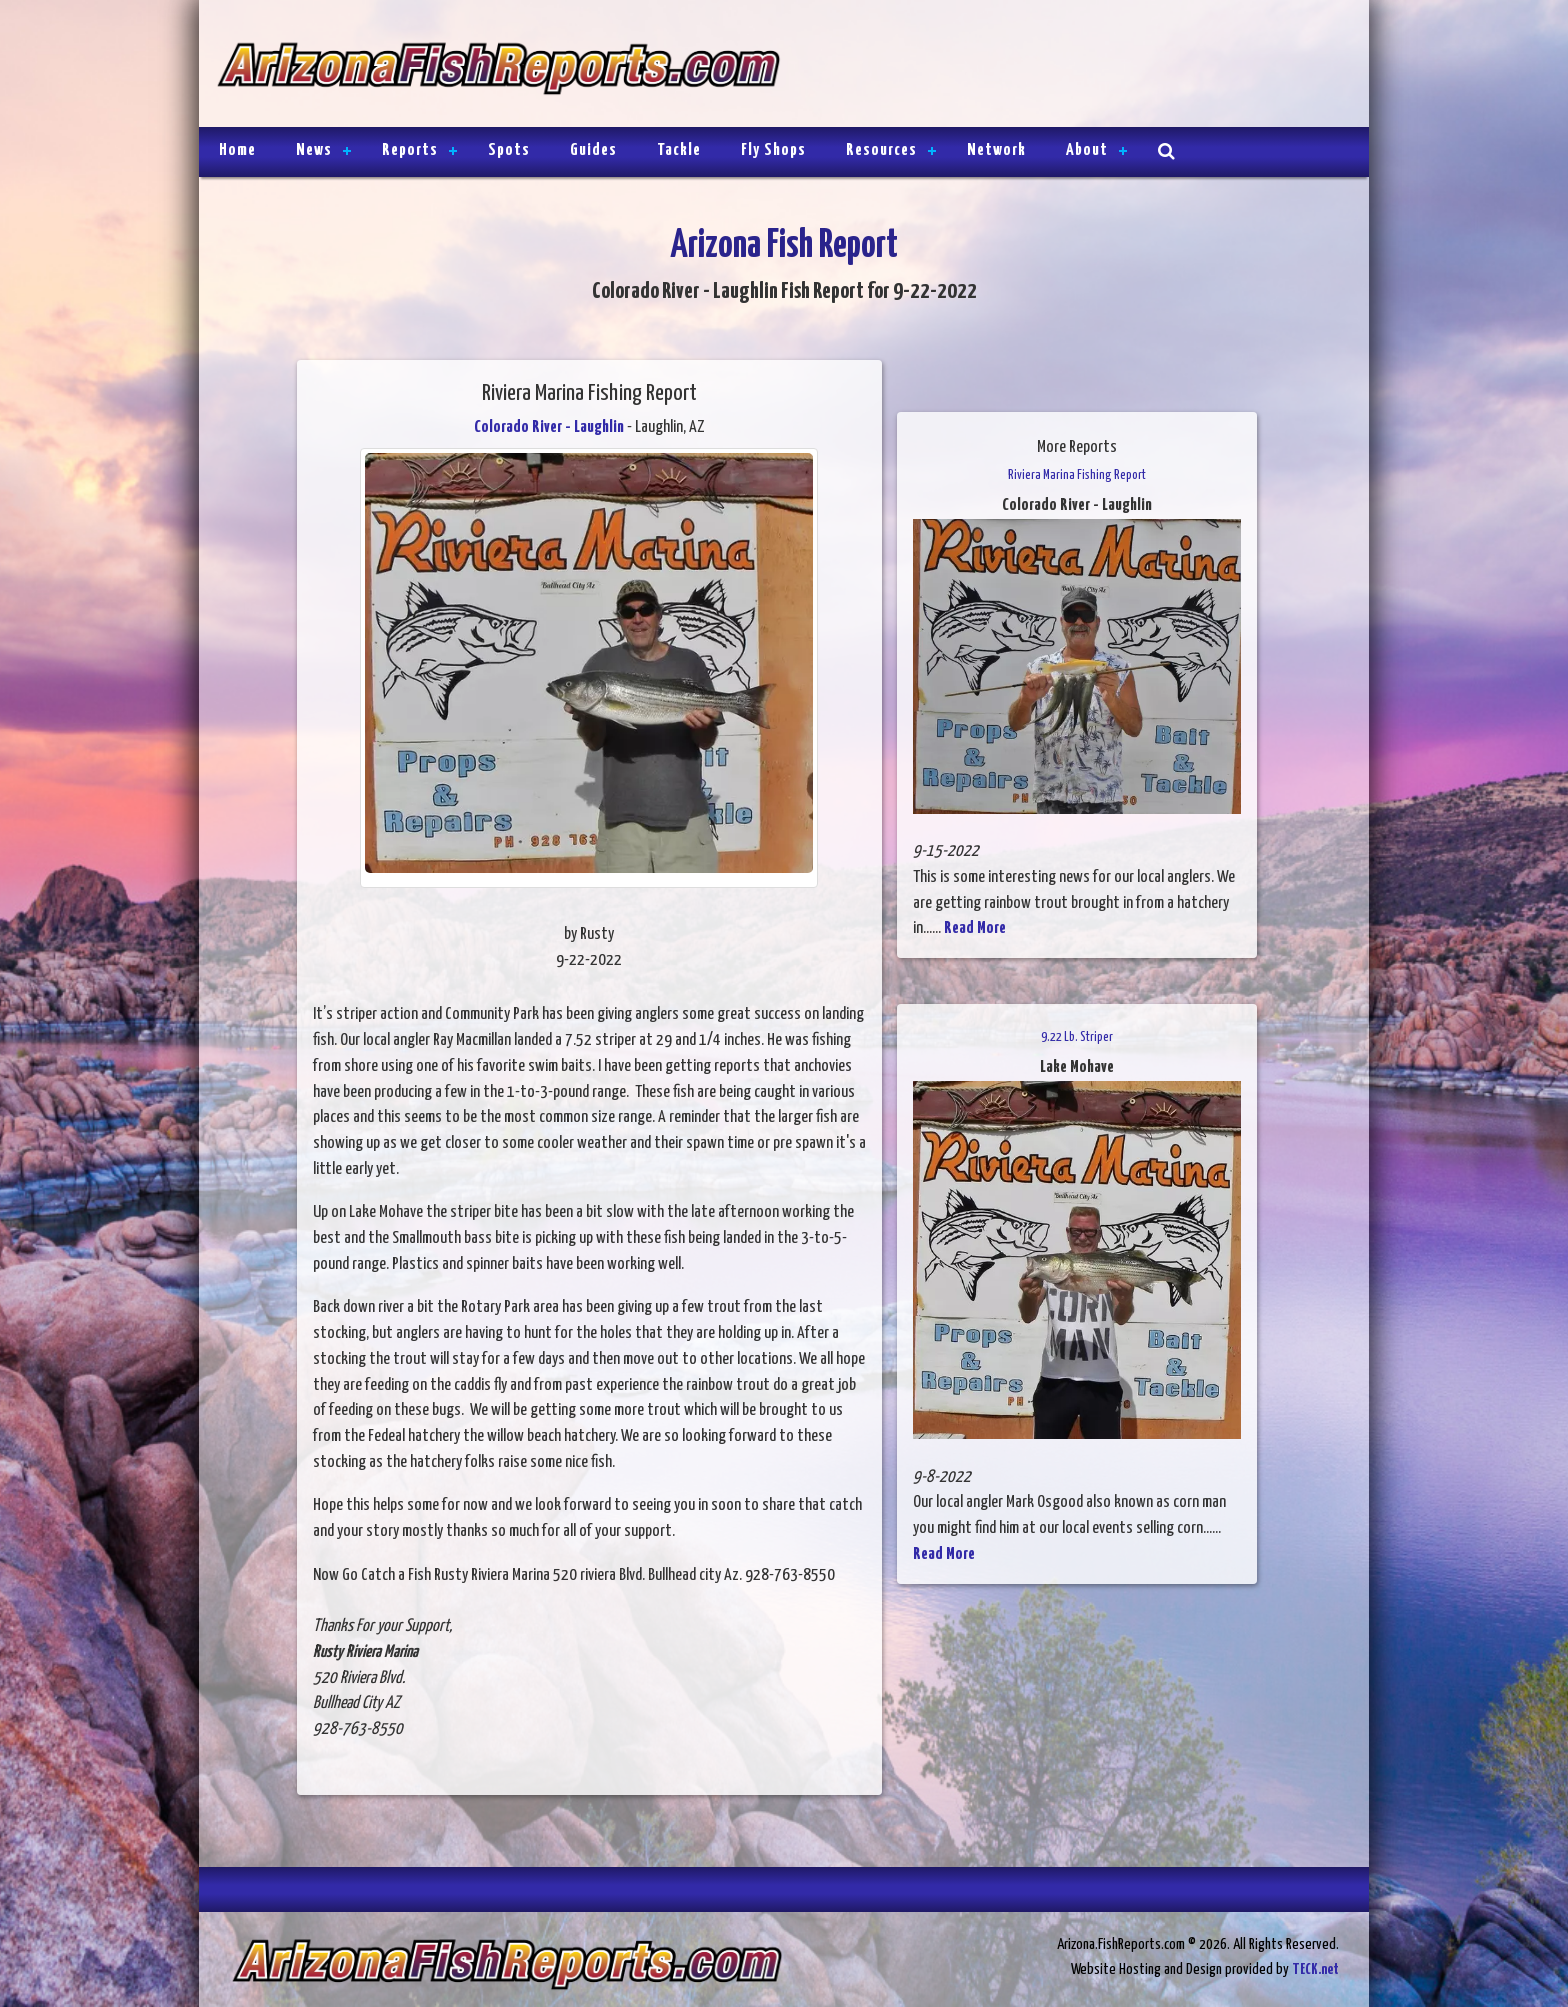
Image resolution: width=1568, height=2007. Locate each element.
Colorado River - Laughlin (549, 427)
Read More (975, 928)
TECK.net (1315, 1969)
